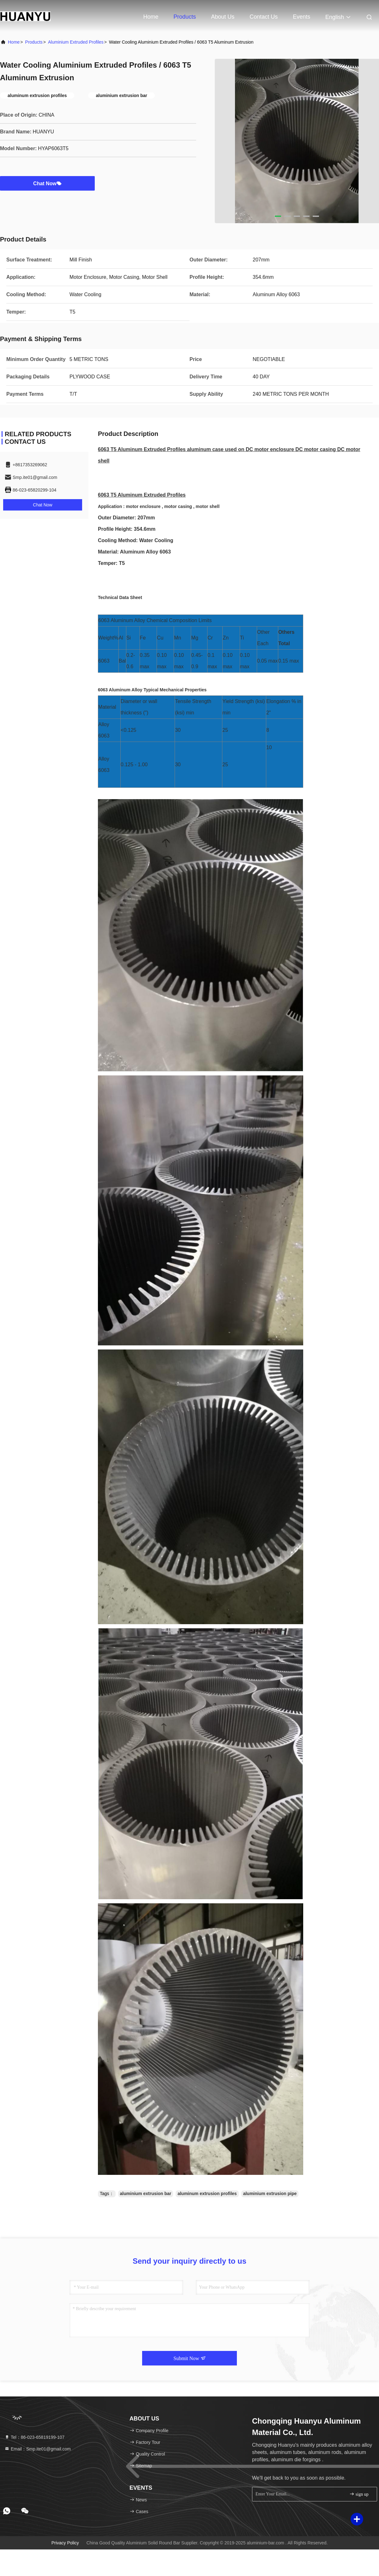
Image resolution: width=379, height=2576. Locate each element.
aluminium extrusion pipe (270, 2193)
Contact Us (264, 17)
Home (150, 17)
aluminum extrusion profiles (207, 2193)
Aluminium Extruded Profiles (76, 42)
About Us (222, 17)
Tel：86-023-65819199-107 (34, 2437)
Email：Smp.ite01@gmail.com (37, 2448)
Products (184, 17)
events (301, 17)
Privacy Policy (65, 2542)
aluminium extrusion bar (145, 2193)
